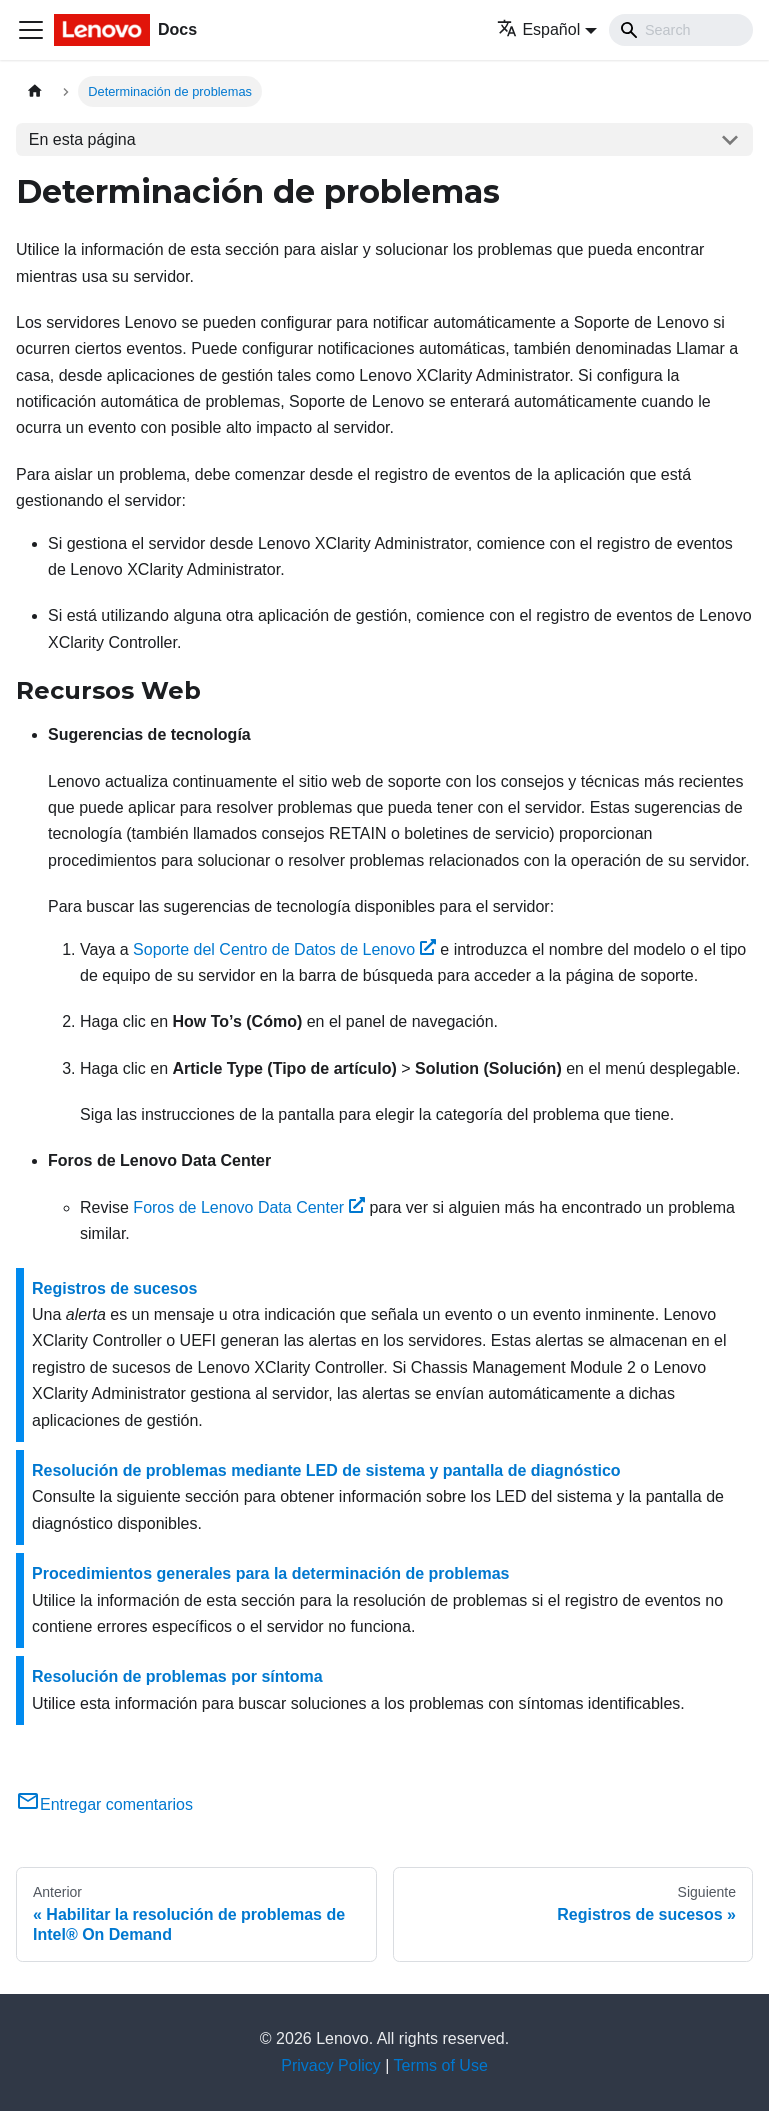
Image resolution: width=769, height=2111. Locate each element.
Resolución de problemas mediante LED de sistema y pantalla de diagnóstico (326, 1470)
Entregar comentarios (104, 1804)
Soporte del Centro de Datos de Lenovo (284, 949)
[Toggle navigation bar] (31, 30)
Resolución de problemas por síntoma (177, 1676)
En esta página (82, 139)
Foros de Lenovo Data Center (249, 1207)
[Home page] (35, 91)
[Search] (681, 30)
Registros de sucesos (114, 1288)
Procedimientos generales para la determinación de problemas (271, 1573)
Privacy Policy (331, 2065)
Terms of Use (441, 2065)
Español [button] (538, 29)
